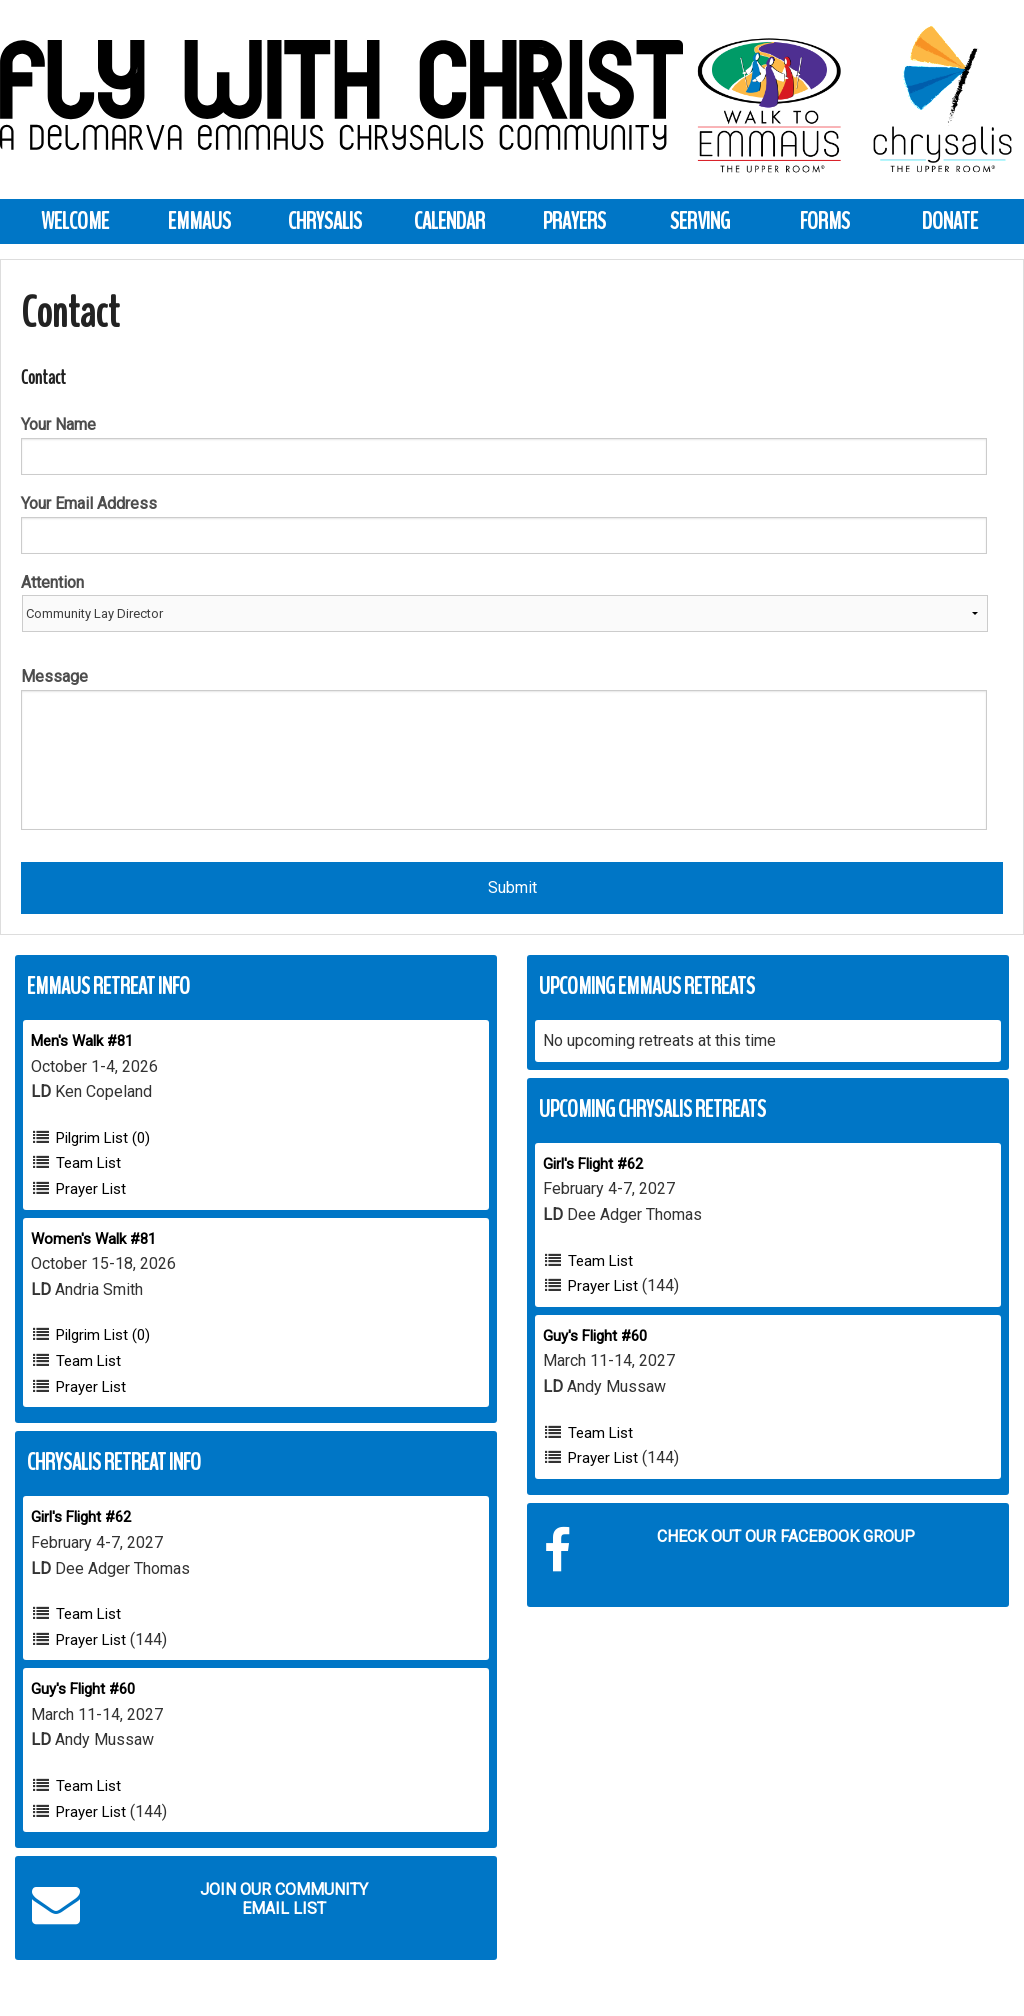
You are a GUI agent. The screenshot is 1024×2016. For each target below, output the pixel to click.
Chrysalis (325, 221)
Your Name (58, 424)
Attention (52, 582)
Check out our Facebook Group (729, 1551)
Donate (950, 221)
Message (54, 676)
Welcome (75, 221)
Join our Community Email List (200, 1904)
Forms (825, 221)
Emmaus (199, 221)
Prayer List (91, 1189)
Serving (700, 221)
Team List (88, 1163)
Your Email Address (89, 503)
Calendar (449, 221)
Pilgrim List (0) (103, 1138)
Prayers (574, 221)
